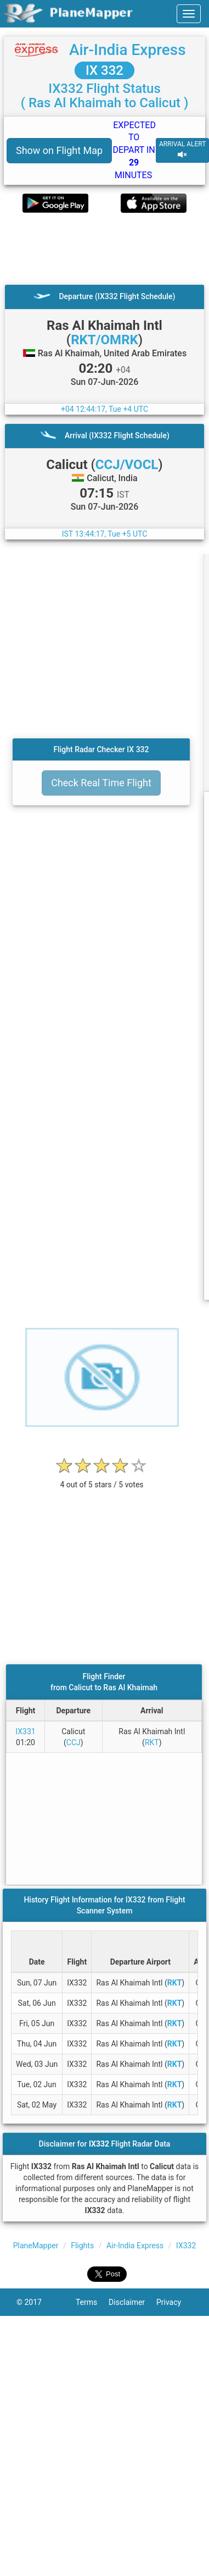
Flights (82, 2245)
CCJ (73, 1742)
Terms (92, 2302)
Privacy (174, 2302)
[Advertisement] (102, 248)
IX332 (186, 2245)
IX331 (25, 1731)
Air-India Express (127, 50)
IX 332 (104, 70)
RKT (152, 1742)
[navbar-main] (189, 13)
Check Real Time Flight (101, 782)
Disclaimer (132, 2302)
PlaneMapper (36, 2245)
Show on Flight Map (59, 150)
